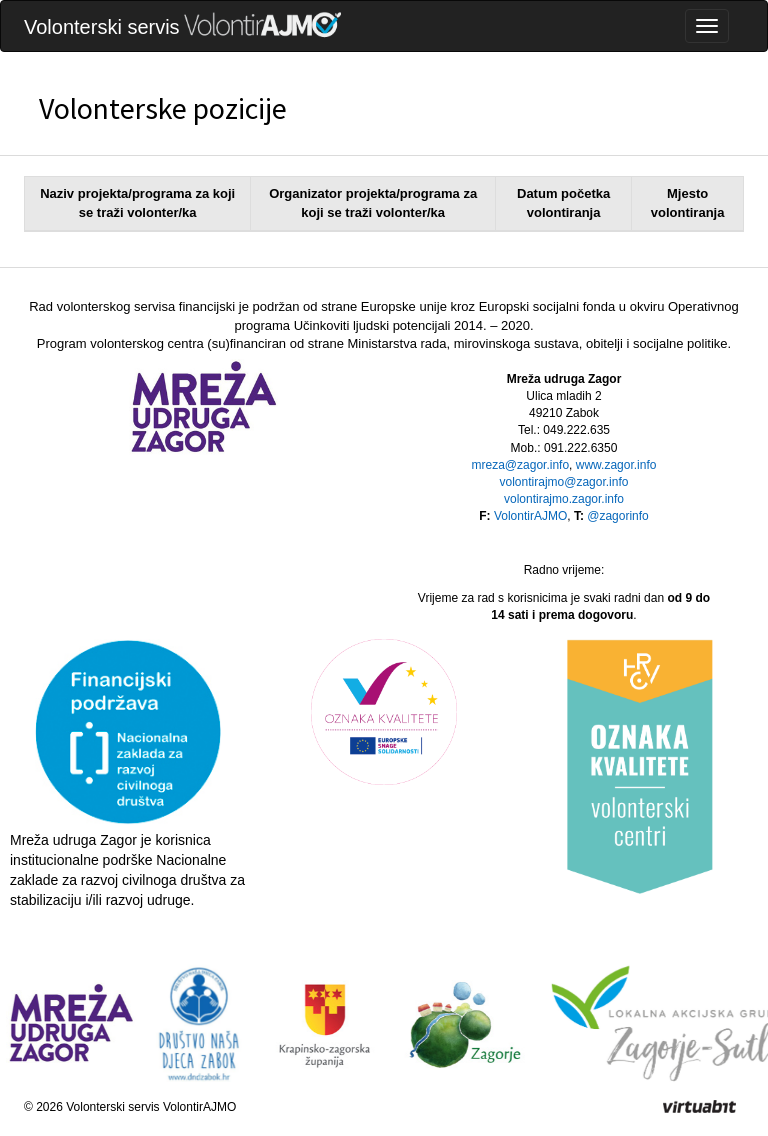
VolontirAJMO (530, 516)
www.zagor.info (616, 465)
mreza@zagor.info (521, 465)
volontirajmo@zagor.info (564, 482)
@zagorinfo (618, 516)
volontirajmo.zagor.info (564, 499)
